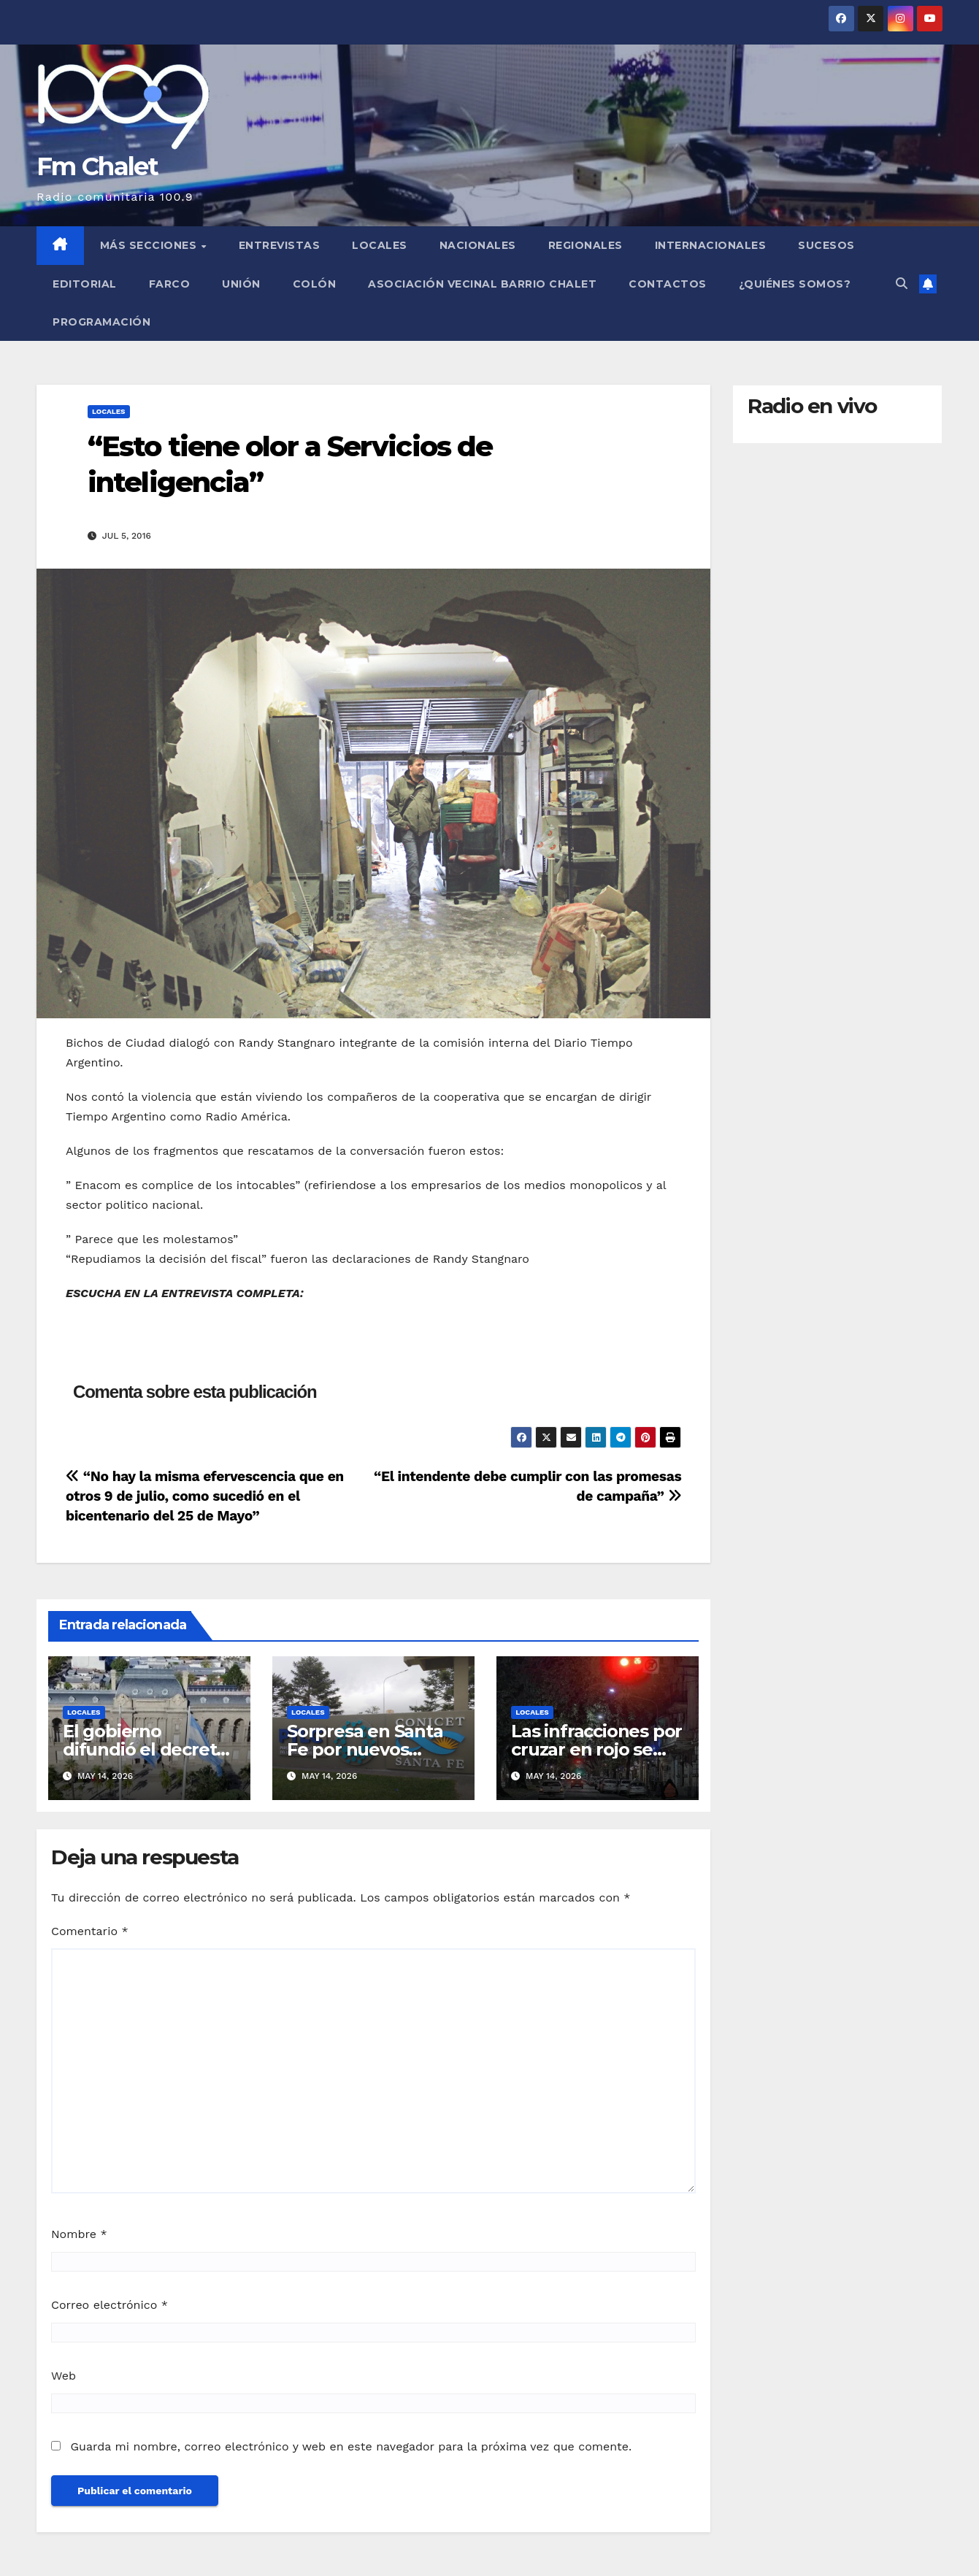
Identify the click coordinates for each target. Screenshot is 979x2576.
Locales (379, 245)
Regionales (585, 245)
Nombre (79, 2234)
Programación (101, 321)
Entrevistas (279, 245)
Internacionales (711, 245)
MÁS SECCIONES (150, 245)
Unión (241, 284)
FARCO (170, 284)
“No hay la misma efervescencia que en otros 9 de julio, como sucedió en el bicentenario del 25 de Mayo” (205, 1496)
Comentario (89, 1931)
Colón (315, 284)
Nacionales (477, 245)
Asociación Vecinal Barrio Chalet (482, 284)
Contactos (668, 284)
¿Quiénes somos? (795, 284)
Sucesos (826, 245)
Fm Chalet (97, 166)
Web (63, 2376)
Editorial (85, 284)
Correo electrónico (109, 2305)
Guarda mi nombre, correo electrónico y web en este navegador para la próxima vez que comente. (350, 2446)
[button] (901, 284)
